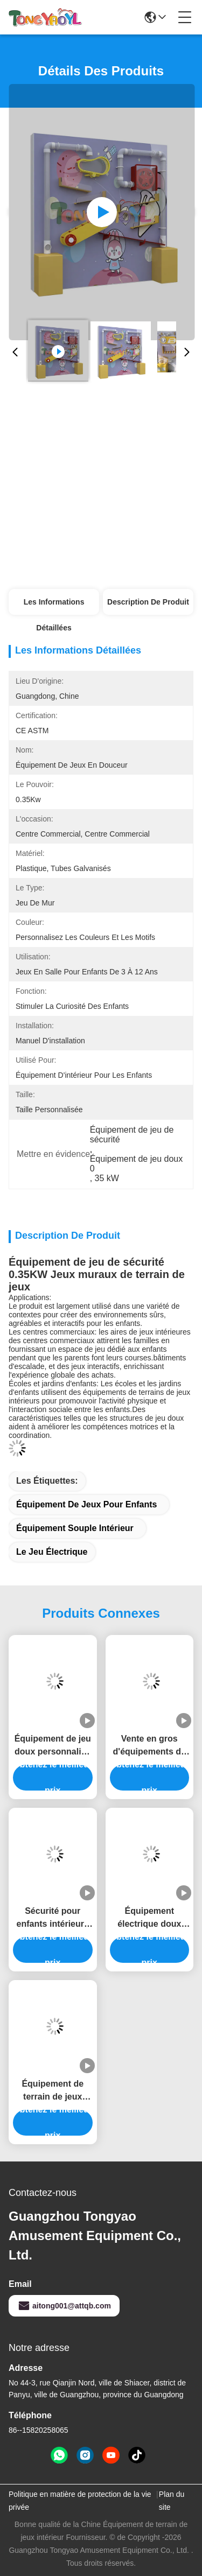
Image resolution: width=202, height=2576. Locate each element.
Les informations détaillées (54, 606)
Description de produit (148, 602)
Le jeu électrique (52, 1551)
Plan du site (171, 2500)
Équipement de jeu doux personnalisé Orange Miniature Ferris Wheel (53, 1746)
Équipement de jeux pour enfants (86, 1504)
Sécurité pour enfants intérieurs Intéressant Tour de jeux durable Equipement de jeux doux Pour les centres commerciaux (52, 1918)
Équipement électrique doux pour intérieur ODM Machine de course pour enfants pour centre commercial (149, 1918)
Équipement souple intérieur (75, 1528)
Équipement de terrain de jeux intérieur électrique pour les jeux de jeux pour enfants (53, 2091)
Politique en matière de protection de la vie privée (80, 2500)
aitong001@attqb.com (64, 2306)
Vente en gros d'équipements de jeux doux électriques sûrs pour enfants (149, 1746)
